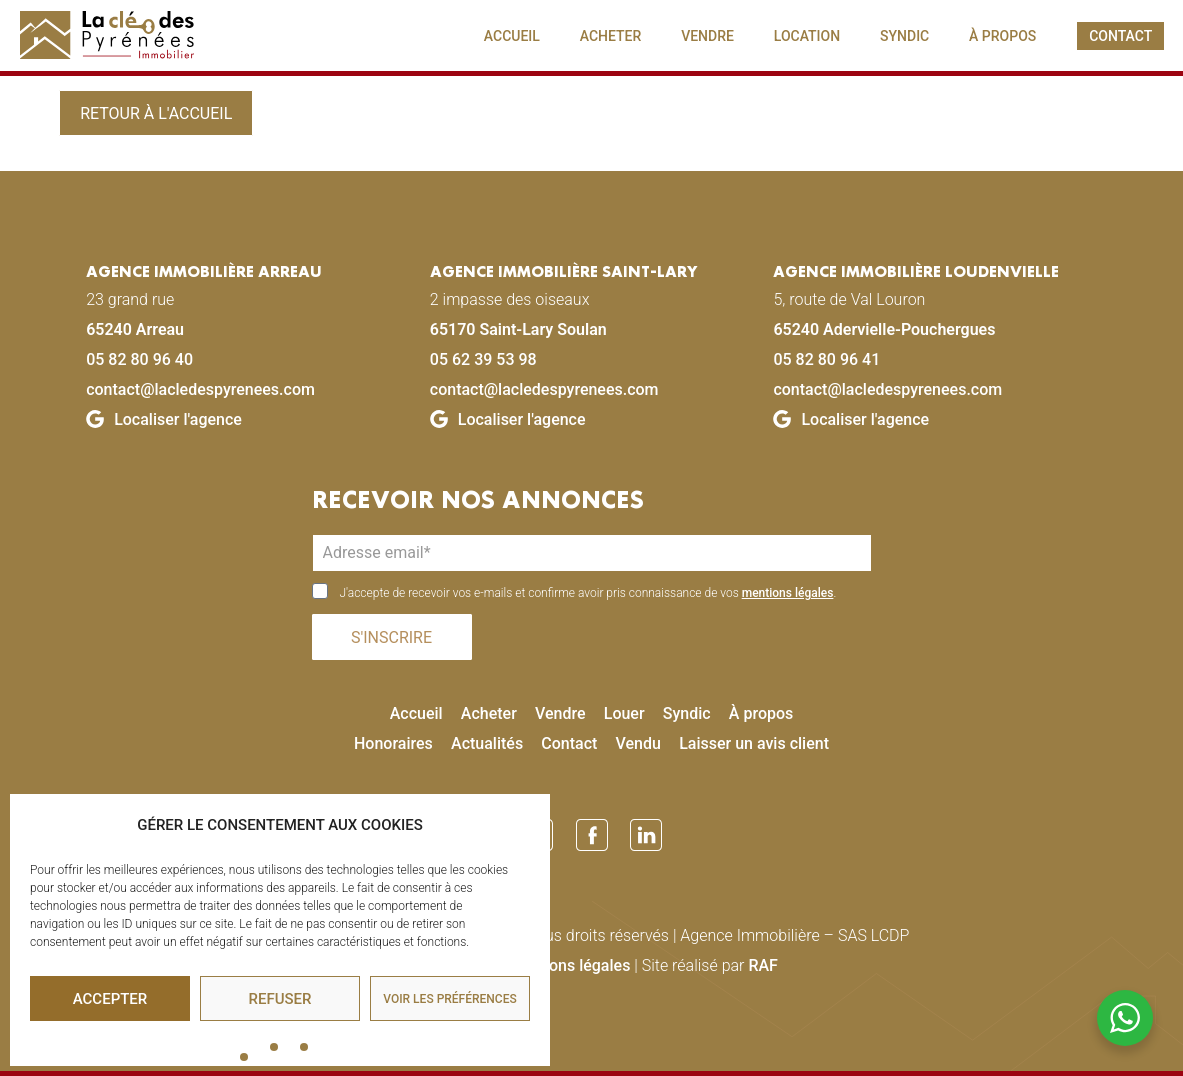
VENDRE (707, 36)
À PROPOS (1002, 36)
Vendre (560, 713)
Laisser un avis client (754, 743)
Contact (569, 743)
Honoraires (393, 743)
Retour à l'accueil (156, 113)
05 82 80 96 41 (826, 359)
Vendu (638, 743)
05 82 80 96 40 (139, 359)
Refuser (280, 999)
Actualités (487, 743)
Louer (624, 713)
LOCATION (807, 36)
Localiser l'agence (164, 419)
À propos (761, 713)
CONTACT (1120, 36)
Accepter (110, 999)
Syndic (687, 713)
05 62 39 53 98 (483, 359)
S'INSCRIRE (391, 637)
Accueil (416, 713)
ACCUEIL (512, 36)
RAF (763, 965)
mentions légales (788, 593)
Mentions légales (569, 965)
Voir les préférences (449, 999)
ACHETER (611, 36)
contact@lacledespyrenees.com (200, 389)
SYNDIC (904, 36)
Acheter (489, 713)
